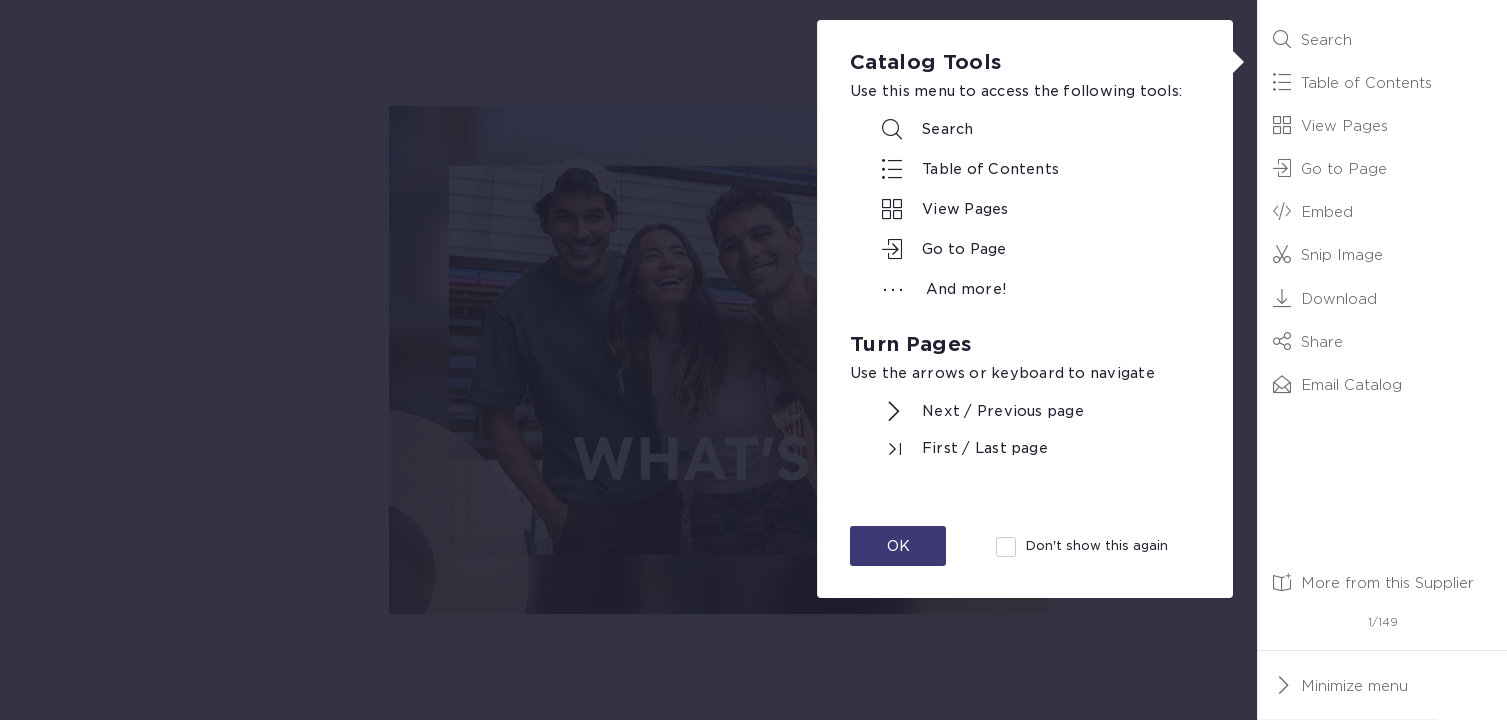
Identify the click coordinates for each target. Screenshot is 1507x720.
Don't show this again (1097, 545)
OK (898, 546)
